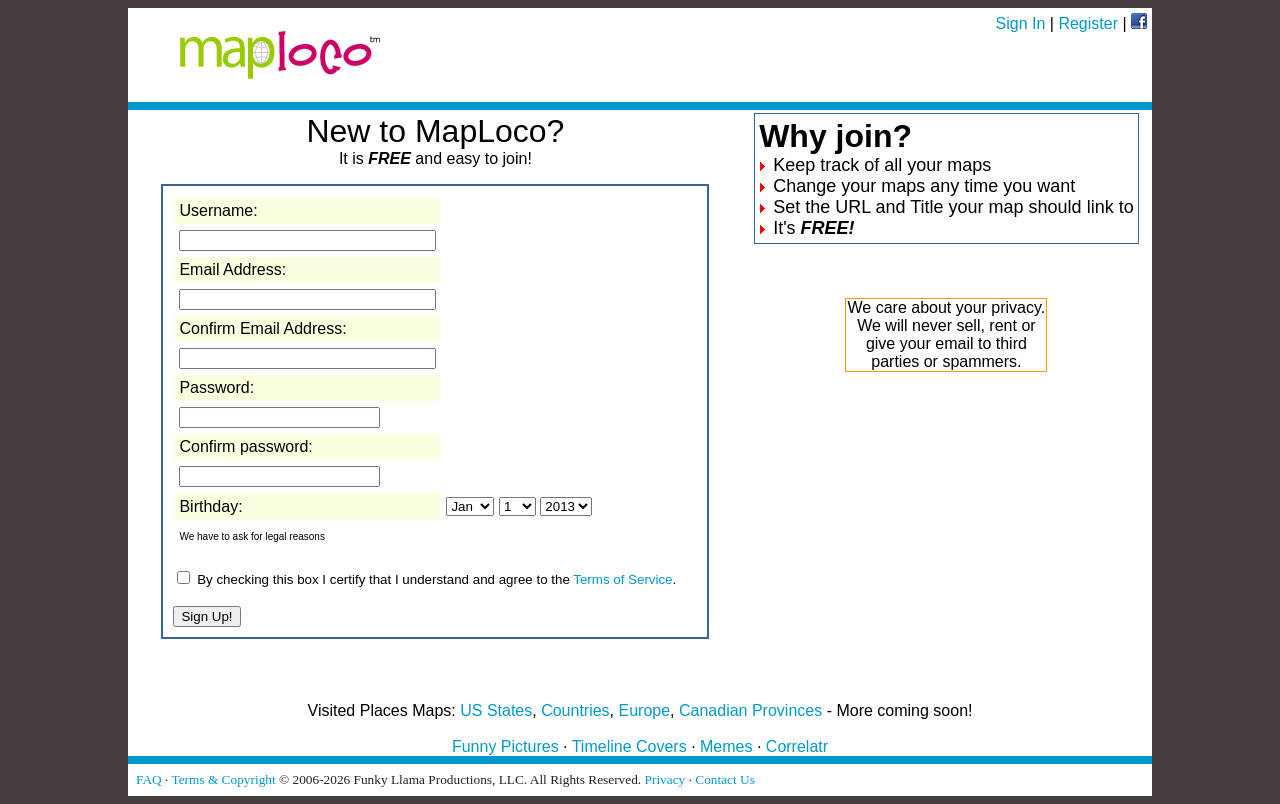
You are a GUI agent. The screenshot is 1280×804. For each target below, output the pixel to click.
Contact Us (725, 779)
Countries (575, 710)
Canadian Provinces (750, 710)
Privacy (665, 779)
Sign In (1021, 23)
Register (1088, 23)
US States (496, 710)
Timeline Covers (629, 746)
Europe (645, 710)
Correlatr (797, 746)
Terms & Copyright (223, 779)
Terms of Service (622, 579)
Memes (726, 746)
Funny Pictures (505, 746)
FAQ (149, 779)
